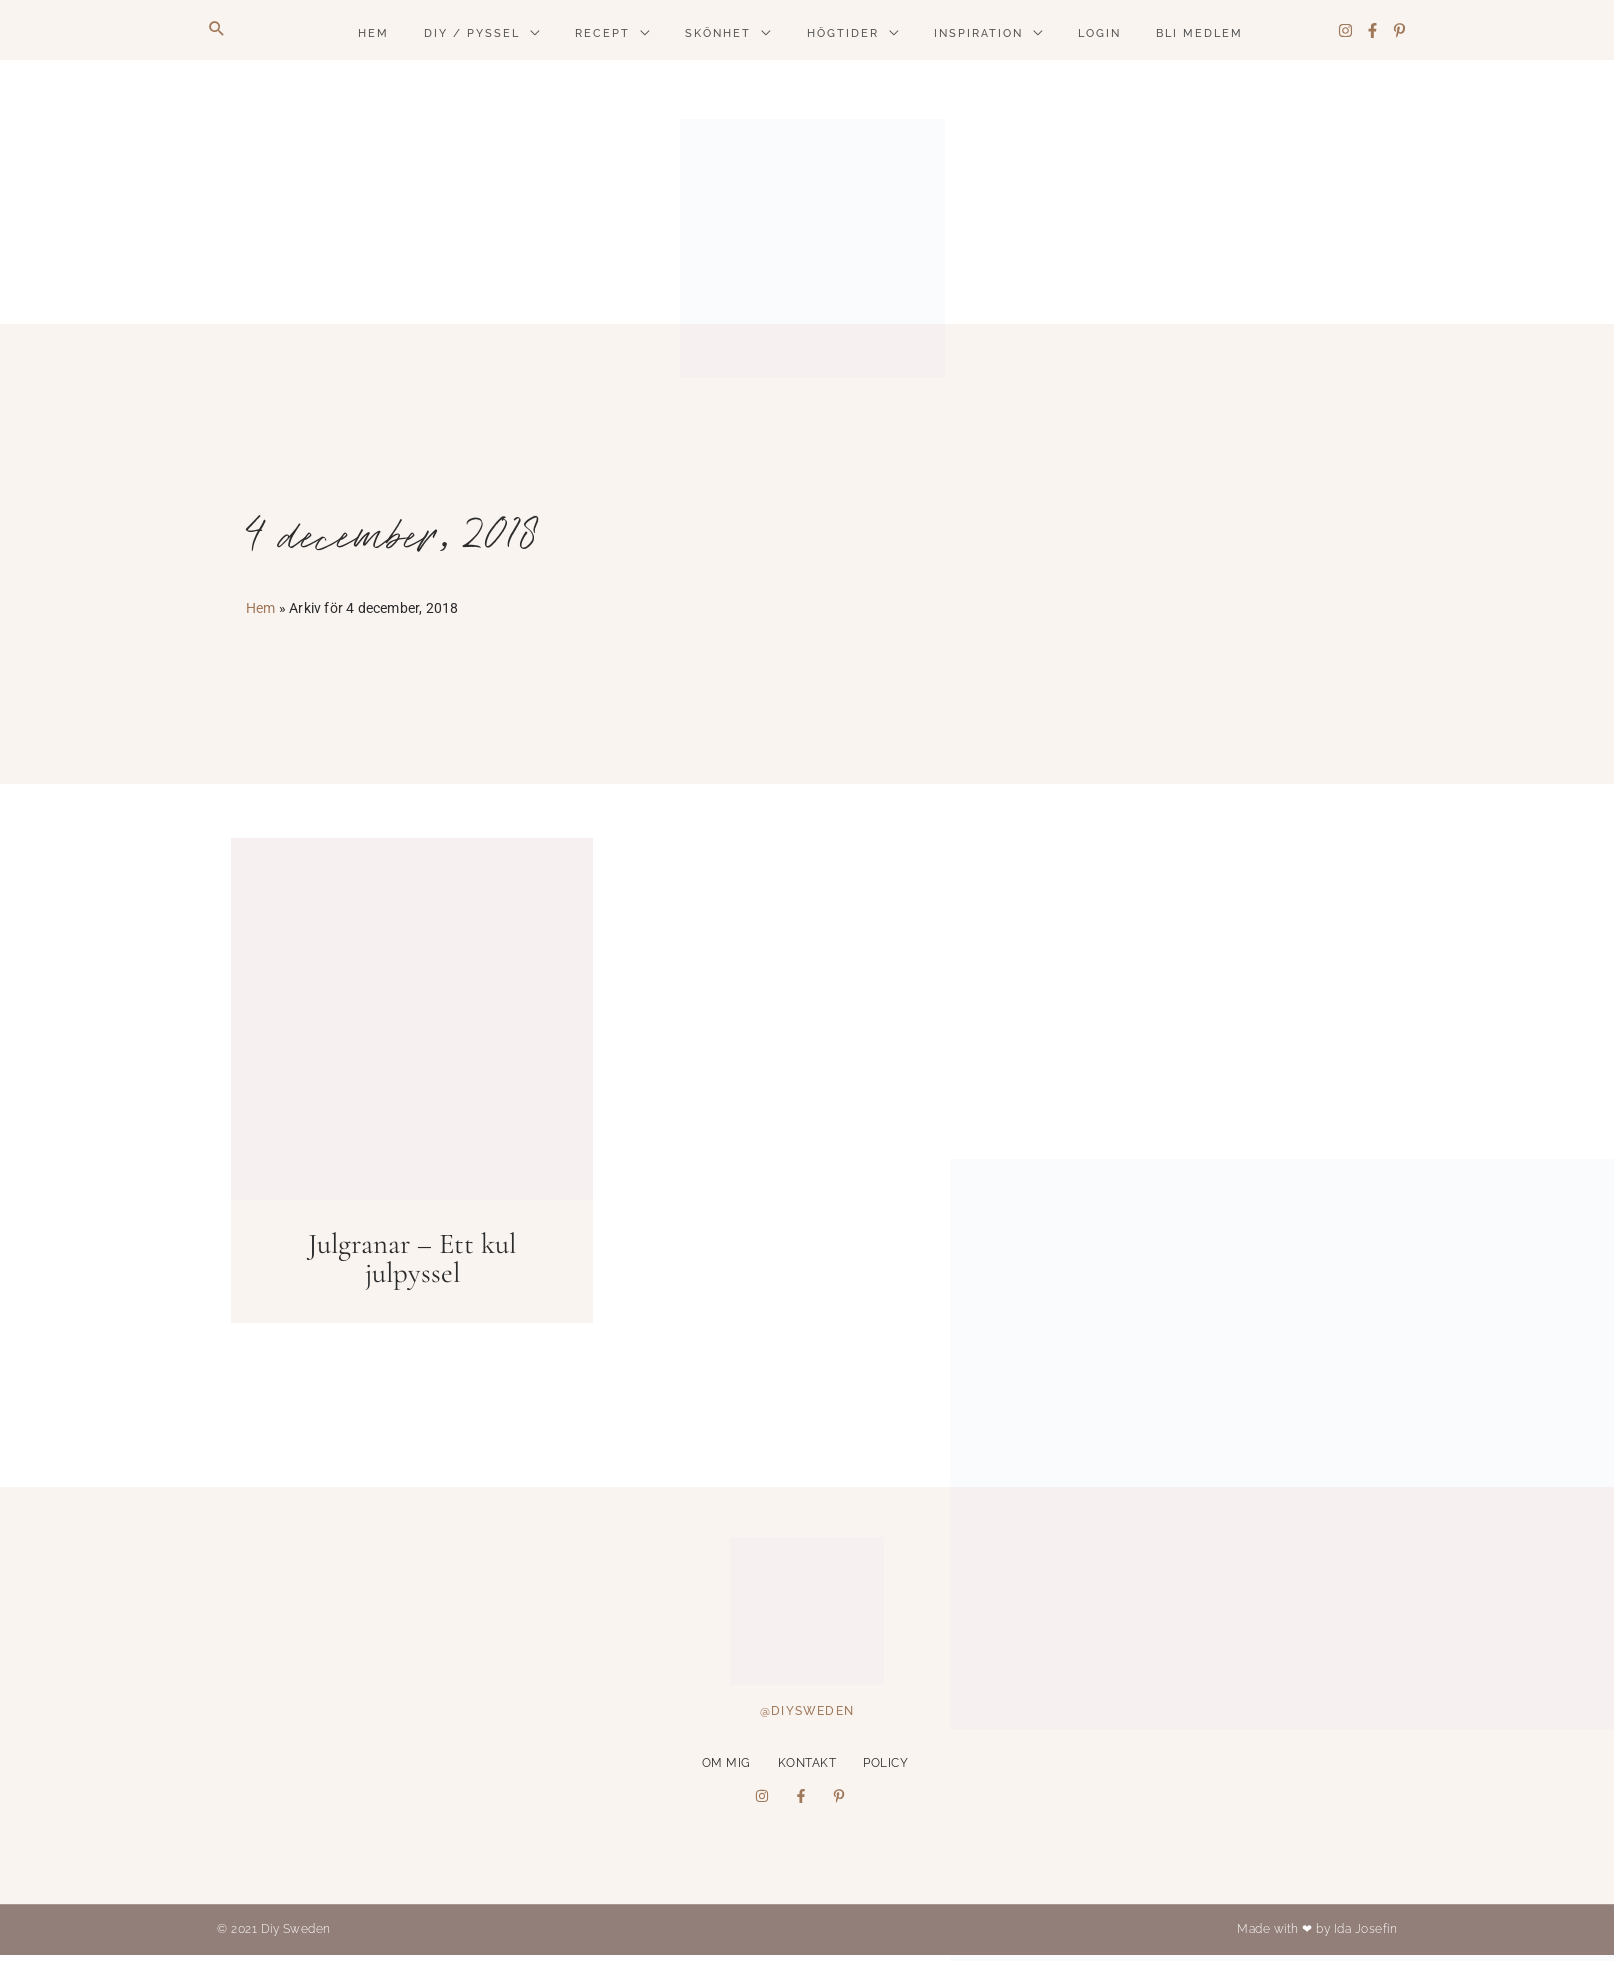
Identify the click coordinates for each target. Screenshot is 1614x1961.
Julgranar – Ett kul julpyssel (412, 1258)
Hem (261, 608)
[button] (217, 30)
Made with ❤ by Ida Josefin (1317, 1929)
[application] (530, 34)
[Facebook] (1372, 30)
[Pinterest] (1399, 30)
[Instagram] (1345, 30)
